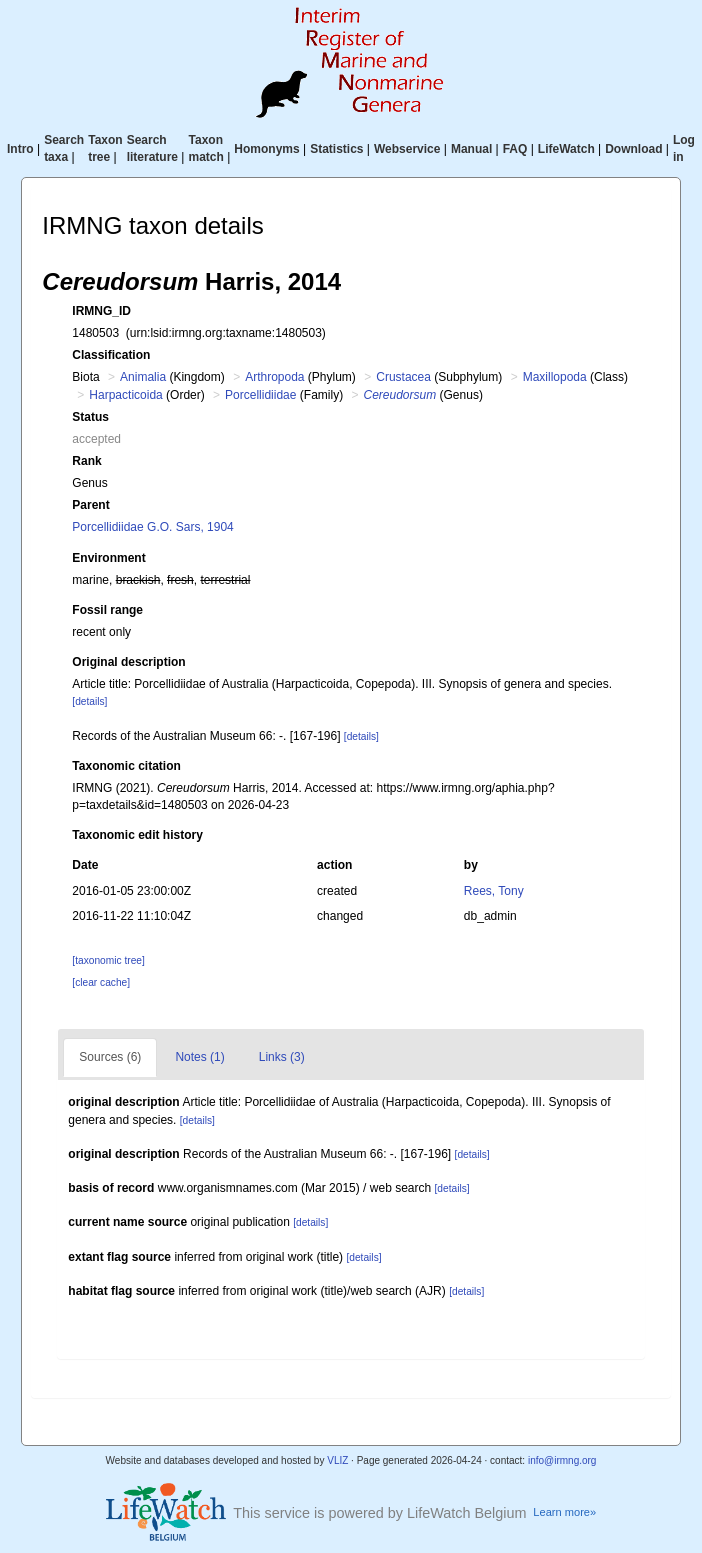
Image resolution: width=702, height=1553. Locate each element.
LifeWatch (566, 149)
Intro (20, 149)
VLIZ (337, 1460)
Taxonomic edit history (137, 835)
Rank (86, 461)
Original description (128, 662)
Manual (471, 149)
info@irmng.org (562, 1460)
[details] (89, 701)
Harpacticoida (125, 395)
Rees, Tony (494, 891)
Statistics (336, 149)
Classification (111, 355)
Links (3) (282, 1057)
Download (633, 149)
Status (90, 417)
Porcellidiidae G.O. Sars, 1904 (152, 527)
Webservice (407, 149)
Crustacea (403, 377)
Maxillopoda (555, 377)
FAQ (515, 149)
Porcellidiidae (260, 395)
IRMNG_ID (101, 311)
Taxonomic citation (126, 766)
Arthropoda (274, 377)
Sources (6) (110, 1057)
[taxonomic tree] (108, 960)
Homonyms (266, 149)
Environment (108, 558)
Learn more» (564, 1512)
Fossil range (107, 610)
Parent (90, 505)
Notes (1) (199, 1057)
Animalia (143, 377)
